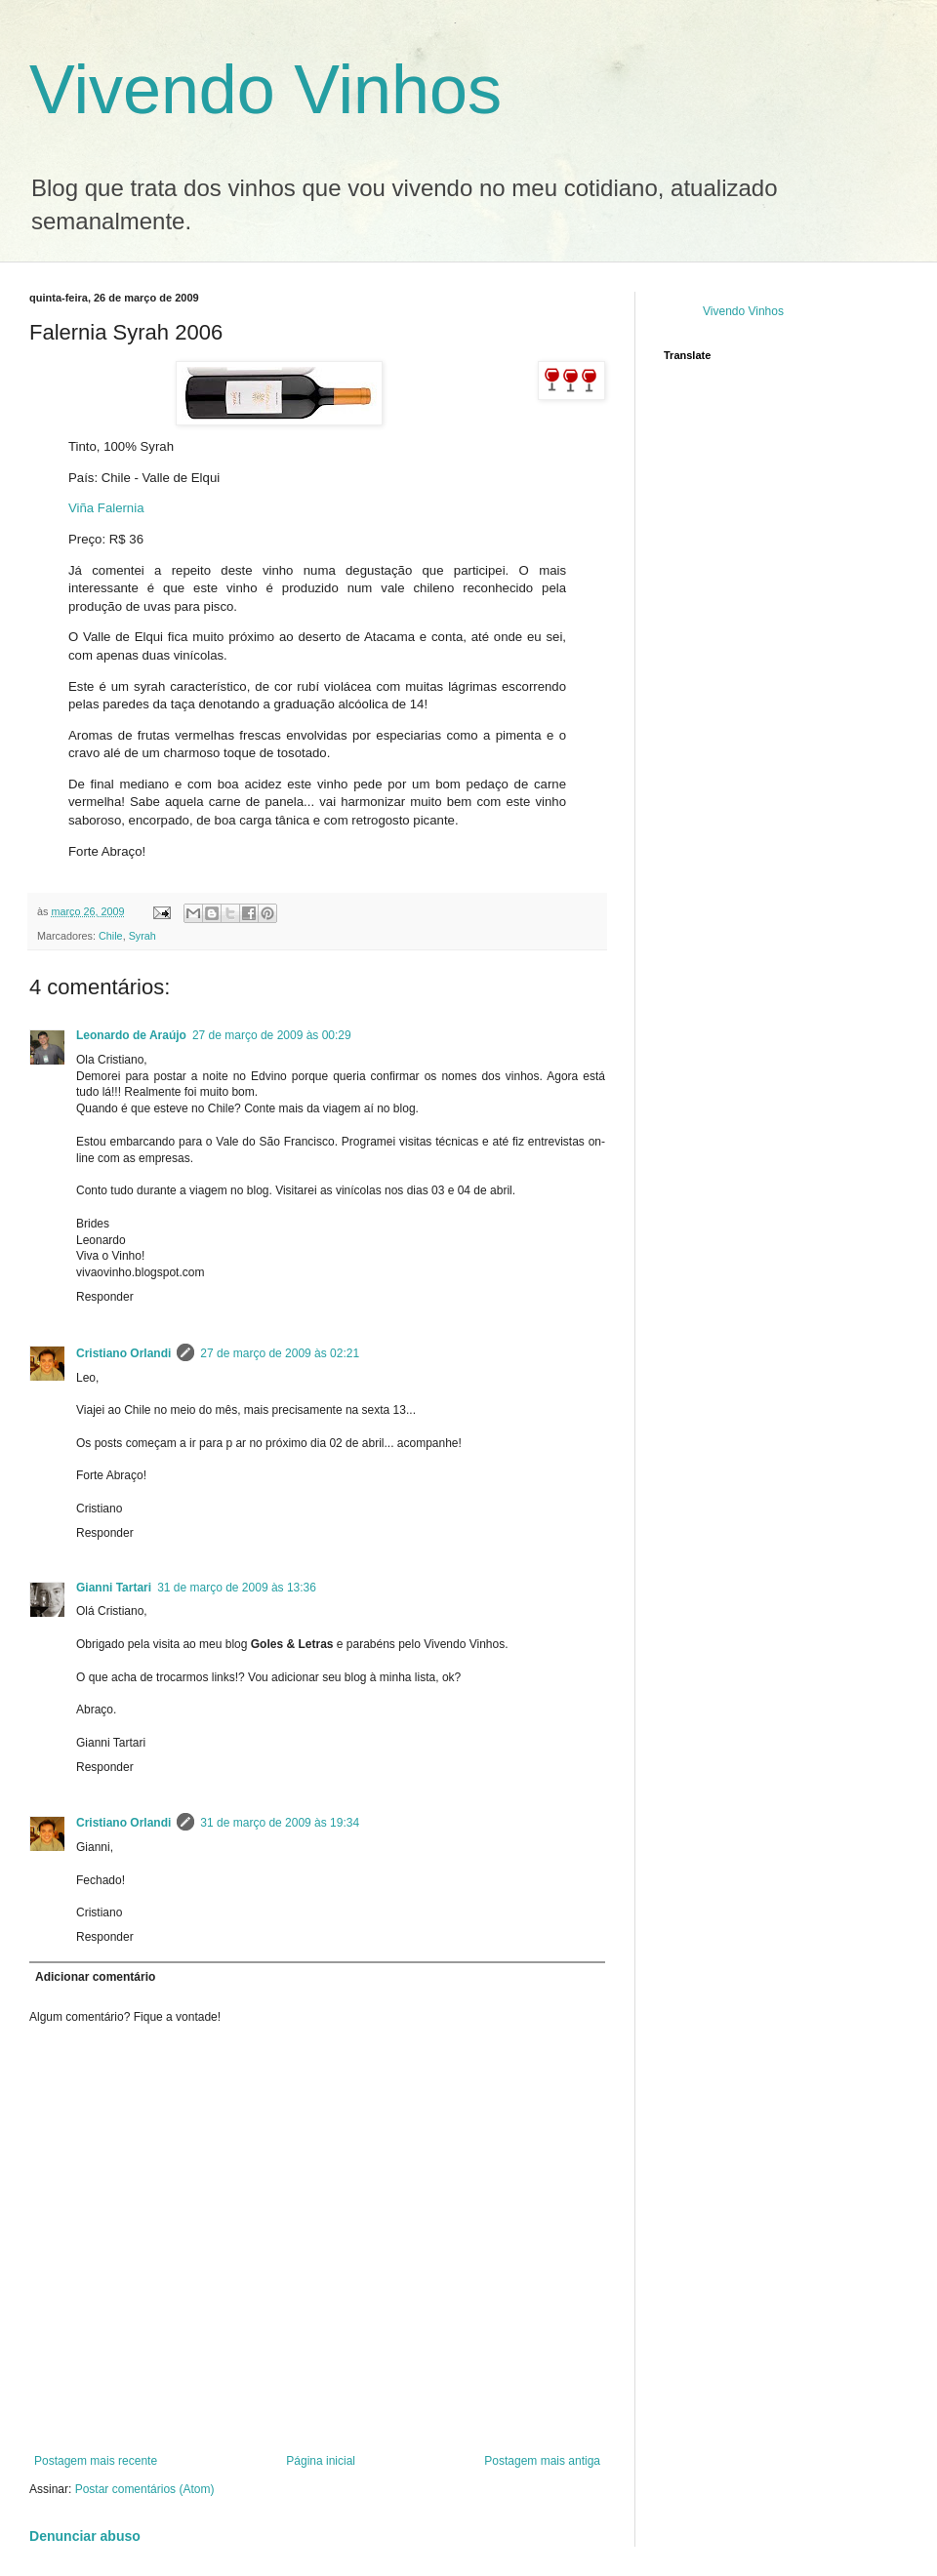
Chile (111, 936)
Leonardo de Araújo (131, 1035)
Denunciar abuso (85, 2536)
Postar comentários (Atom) (145, 2489)
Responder (105, 1297)
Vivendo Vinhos (265, 90)
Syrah (142, 936)
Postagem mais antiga (542, 2461)
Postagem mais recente (95, 2461)
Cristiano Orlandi (123, 1353)
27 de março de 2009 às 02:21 (279, 1353)
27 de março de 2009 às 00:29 (271, 1035)
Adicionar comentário (95, 1977)
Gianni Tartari (113, 1587)
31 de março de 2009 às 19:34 (279, 1823)
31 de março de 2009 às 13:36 (236, 1587)
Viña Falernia (105, 508)
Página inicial (320, 2461)
